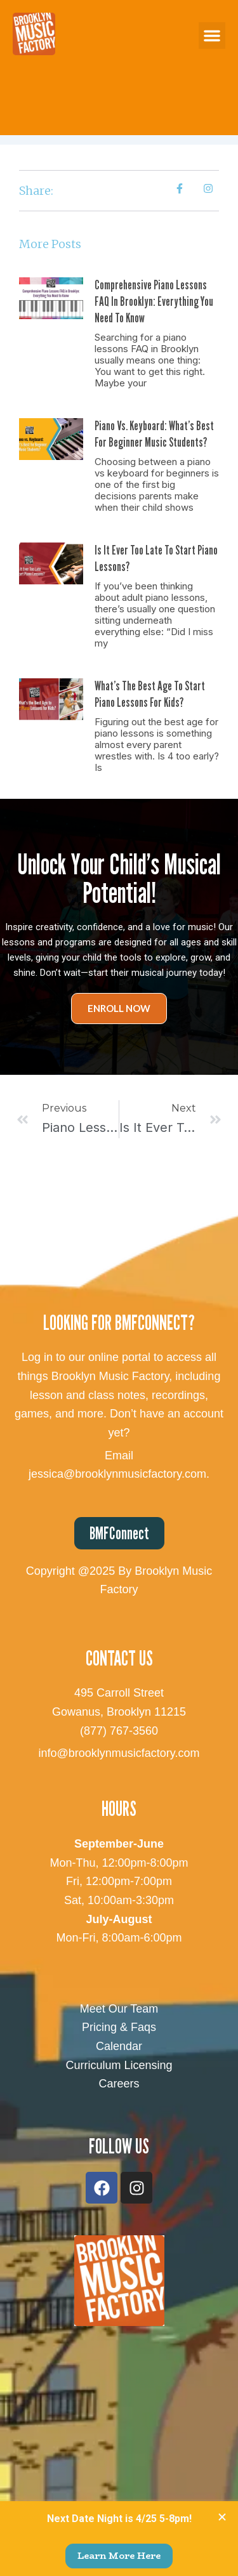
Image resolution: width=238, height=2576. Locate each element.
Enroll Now (119, 1008)
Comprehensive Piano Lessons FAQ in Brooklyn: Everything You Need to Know (154, 301)
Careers (118, 2083)
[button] (212, 35)
